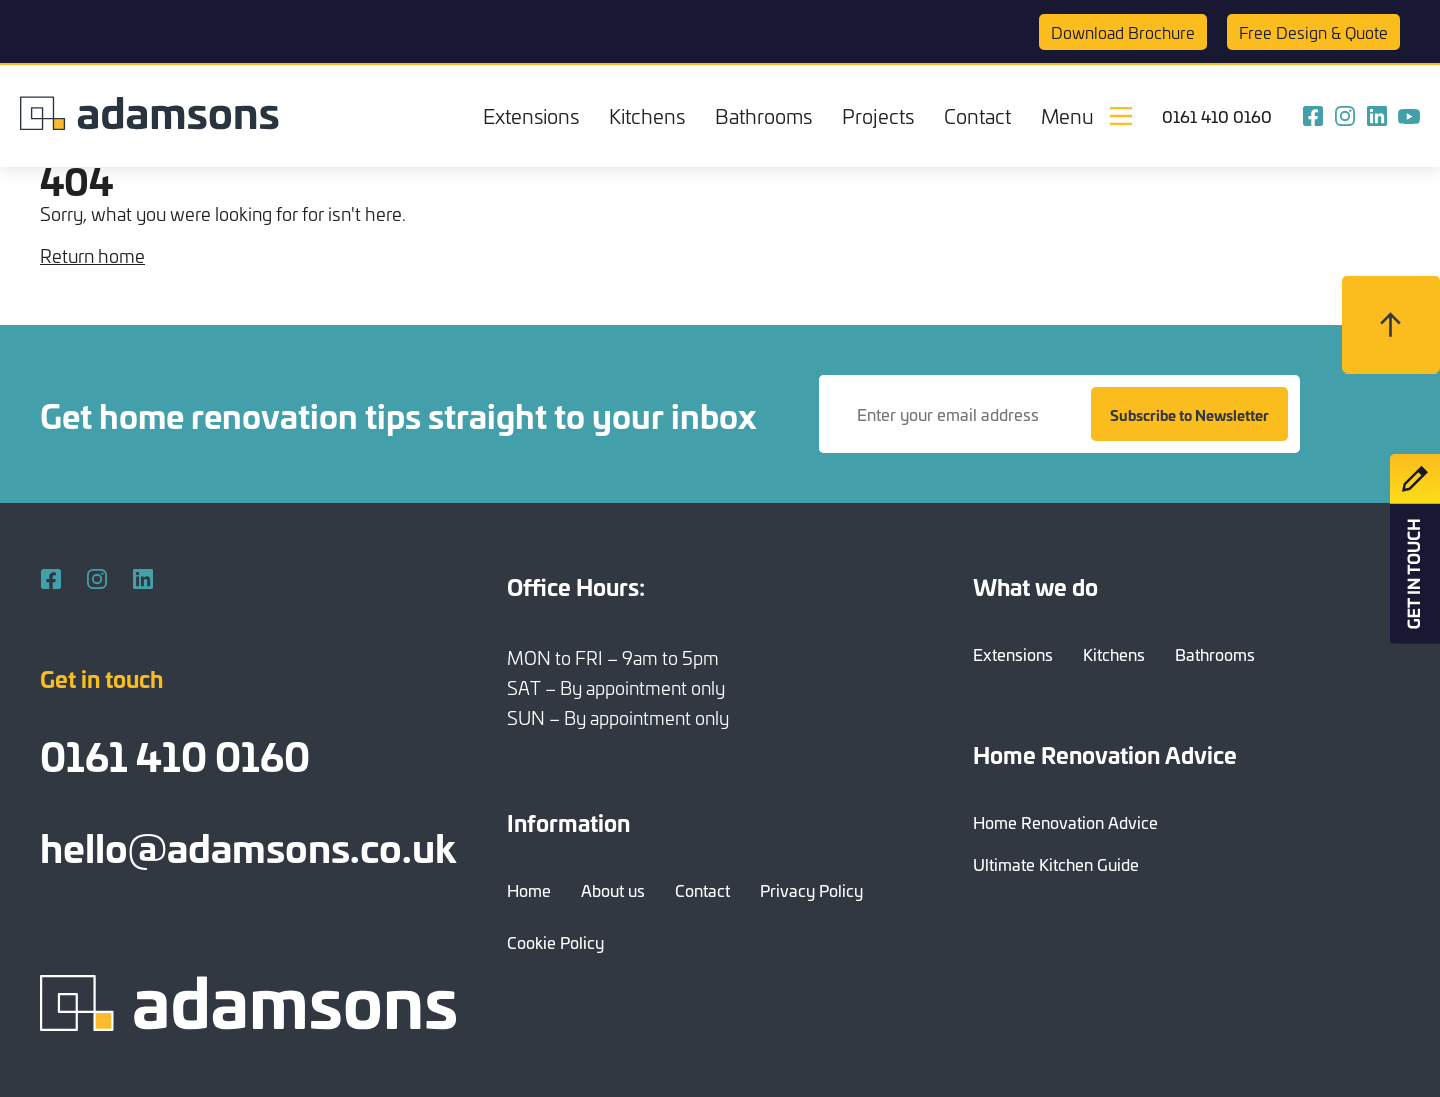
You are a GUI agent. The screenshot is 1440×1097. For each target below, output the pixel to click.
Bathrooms (763, 115)
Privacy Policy (811, 890)
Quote (1313, 32)
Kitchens (647, 115)
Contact (977, 115)
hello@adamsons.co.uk (248, 845)
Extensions (531, 115)
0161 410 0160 (1217, 116)
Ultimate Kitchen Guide (1056, 864)
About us (613, 890)
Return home (92, 255)
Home (529, 890)
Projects (878, 115)
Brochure (1123, 32)
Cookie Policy (555, 942)
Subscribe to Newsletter (1189, 414)
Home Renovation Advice (1065, 822)
